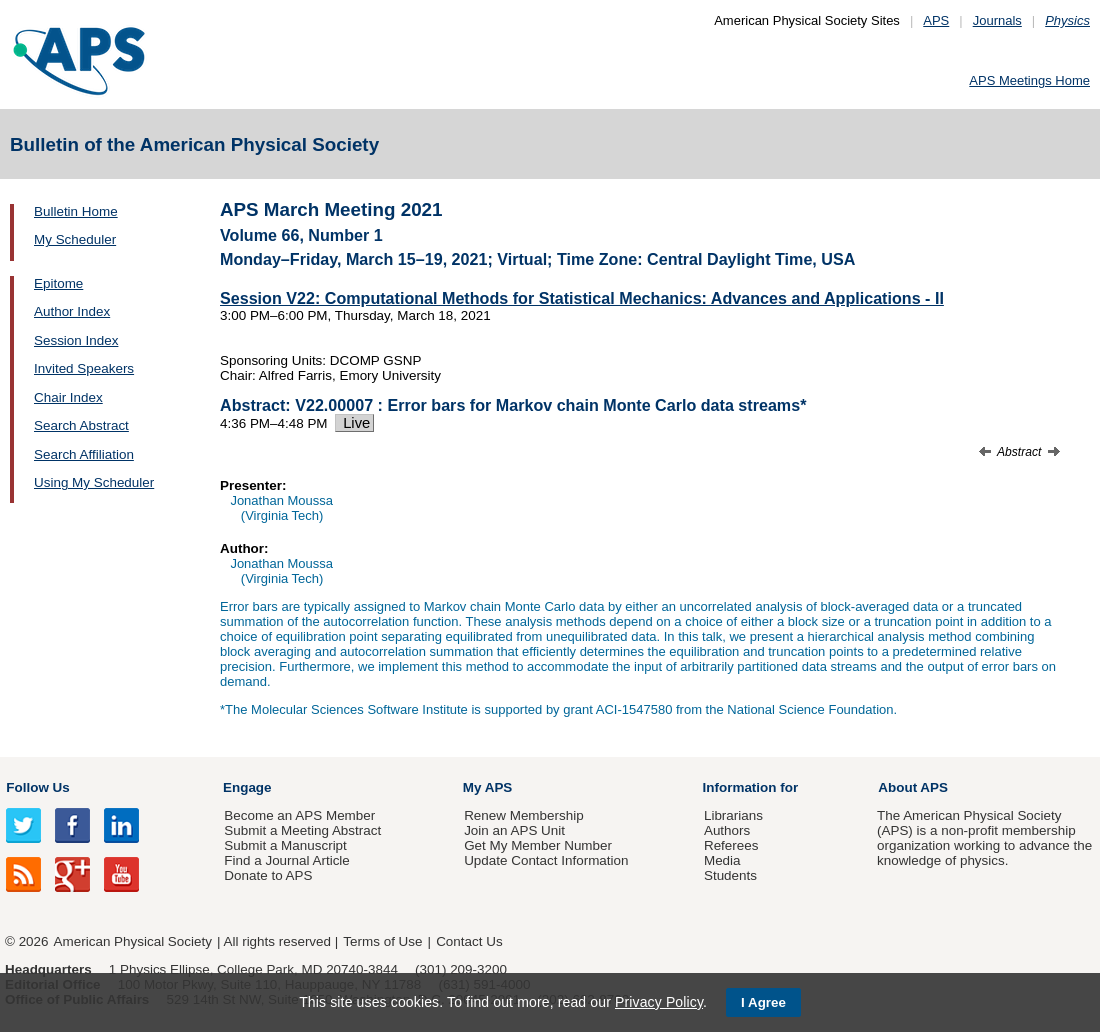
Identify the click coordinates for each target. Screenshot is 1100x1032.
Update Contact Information (546, 860)
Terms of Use (382, 941)
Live (354, 423)
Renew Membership (524, 815)
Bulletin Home (76, 211)
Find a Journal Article (286, 860)
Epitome (58, 283)
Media (722, 860)
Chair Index (68, 397)
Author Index (72, 311)
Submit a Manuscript (285, 845)
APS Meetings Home (1029, 80)
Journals (997, 20)
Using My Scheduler (94, 482)
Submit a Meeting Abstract (302, 830)
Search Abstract (81, 425)
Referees (731, 845)
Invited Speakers (84, 368)
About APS (913, 787)
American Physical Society (133, 941)
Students (730, 875)
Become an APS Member (299, 815)
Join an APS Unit (514, 830)
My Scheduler (75, 239)
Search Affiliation (84, 454)
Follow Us (37, 787)
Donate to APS (268, 875)
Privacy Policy (659, 1002)
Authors (727, 830)
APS (936, 20)
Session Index (76, 340)
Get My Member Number (538, 845)
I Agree (763, 1002)
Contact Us (469, 941)
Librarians (733, 815)
